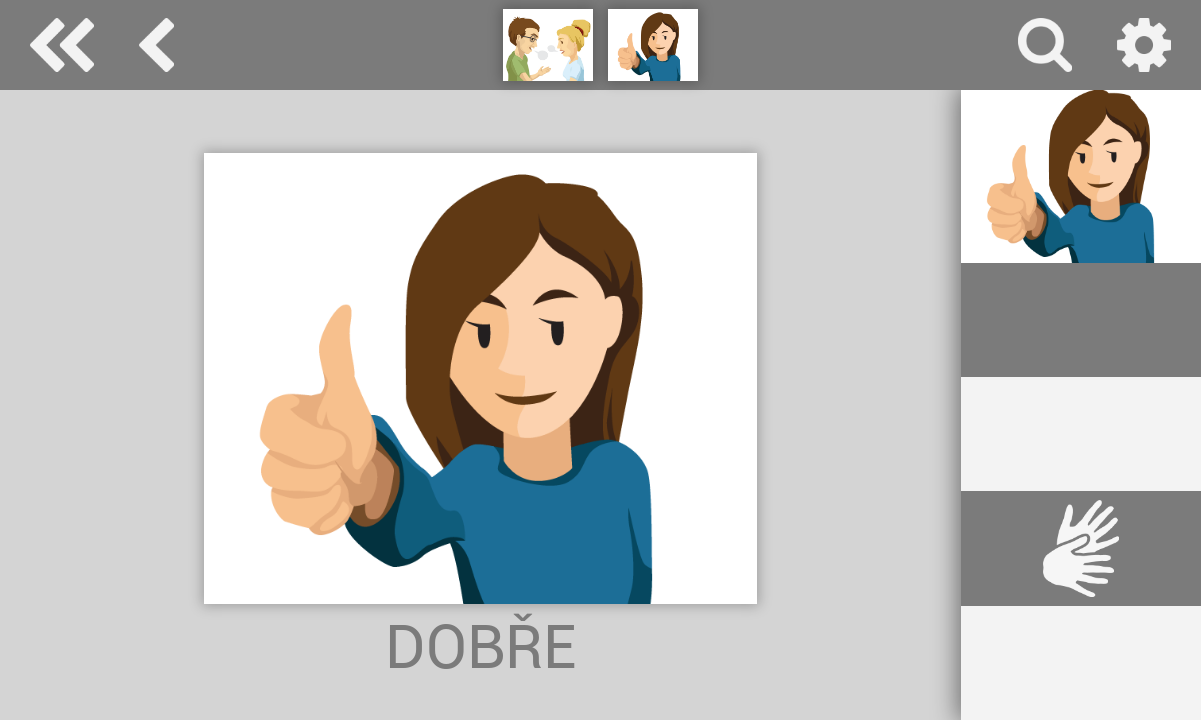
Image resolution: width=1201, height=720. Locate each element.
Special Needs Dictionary (62, 45)
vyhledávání (1045, 45)
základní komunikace (156, 45)
